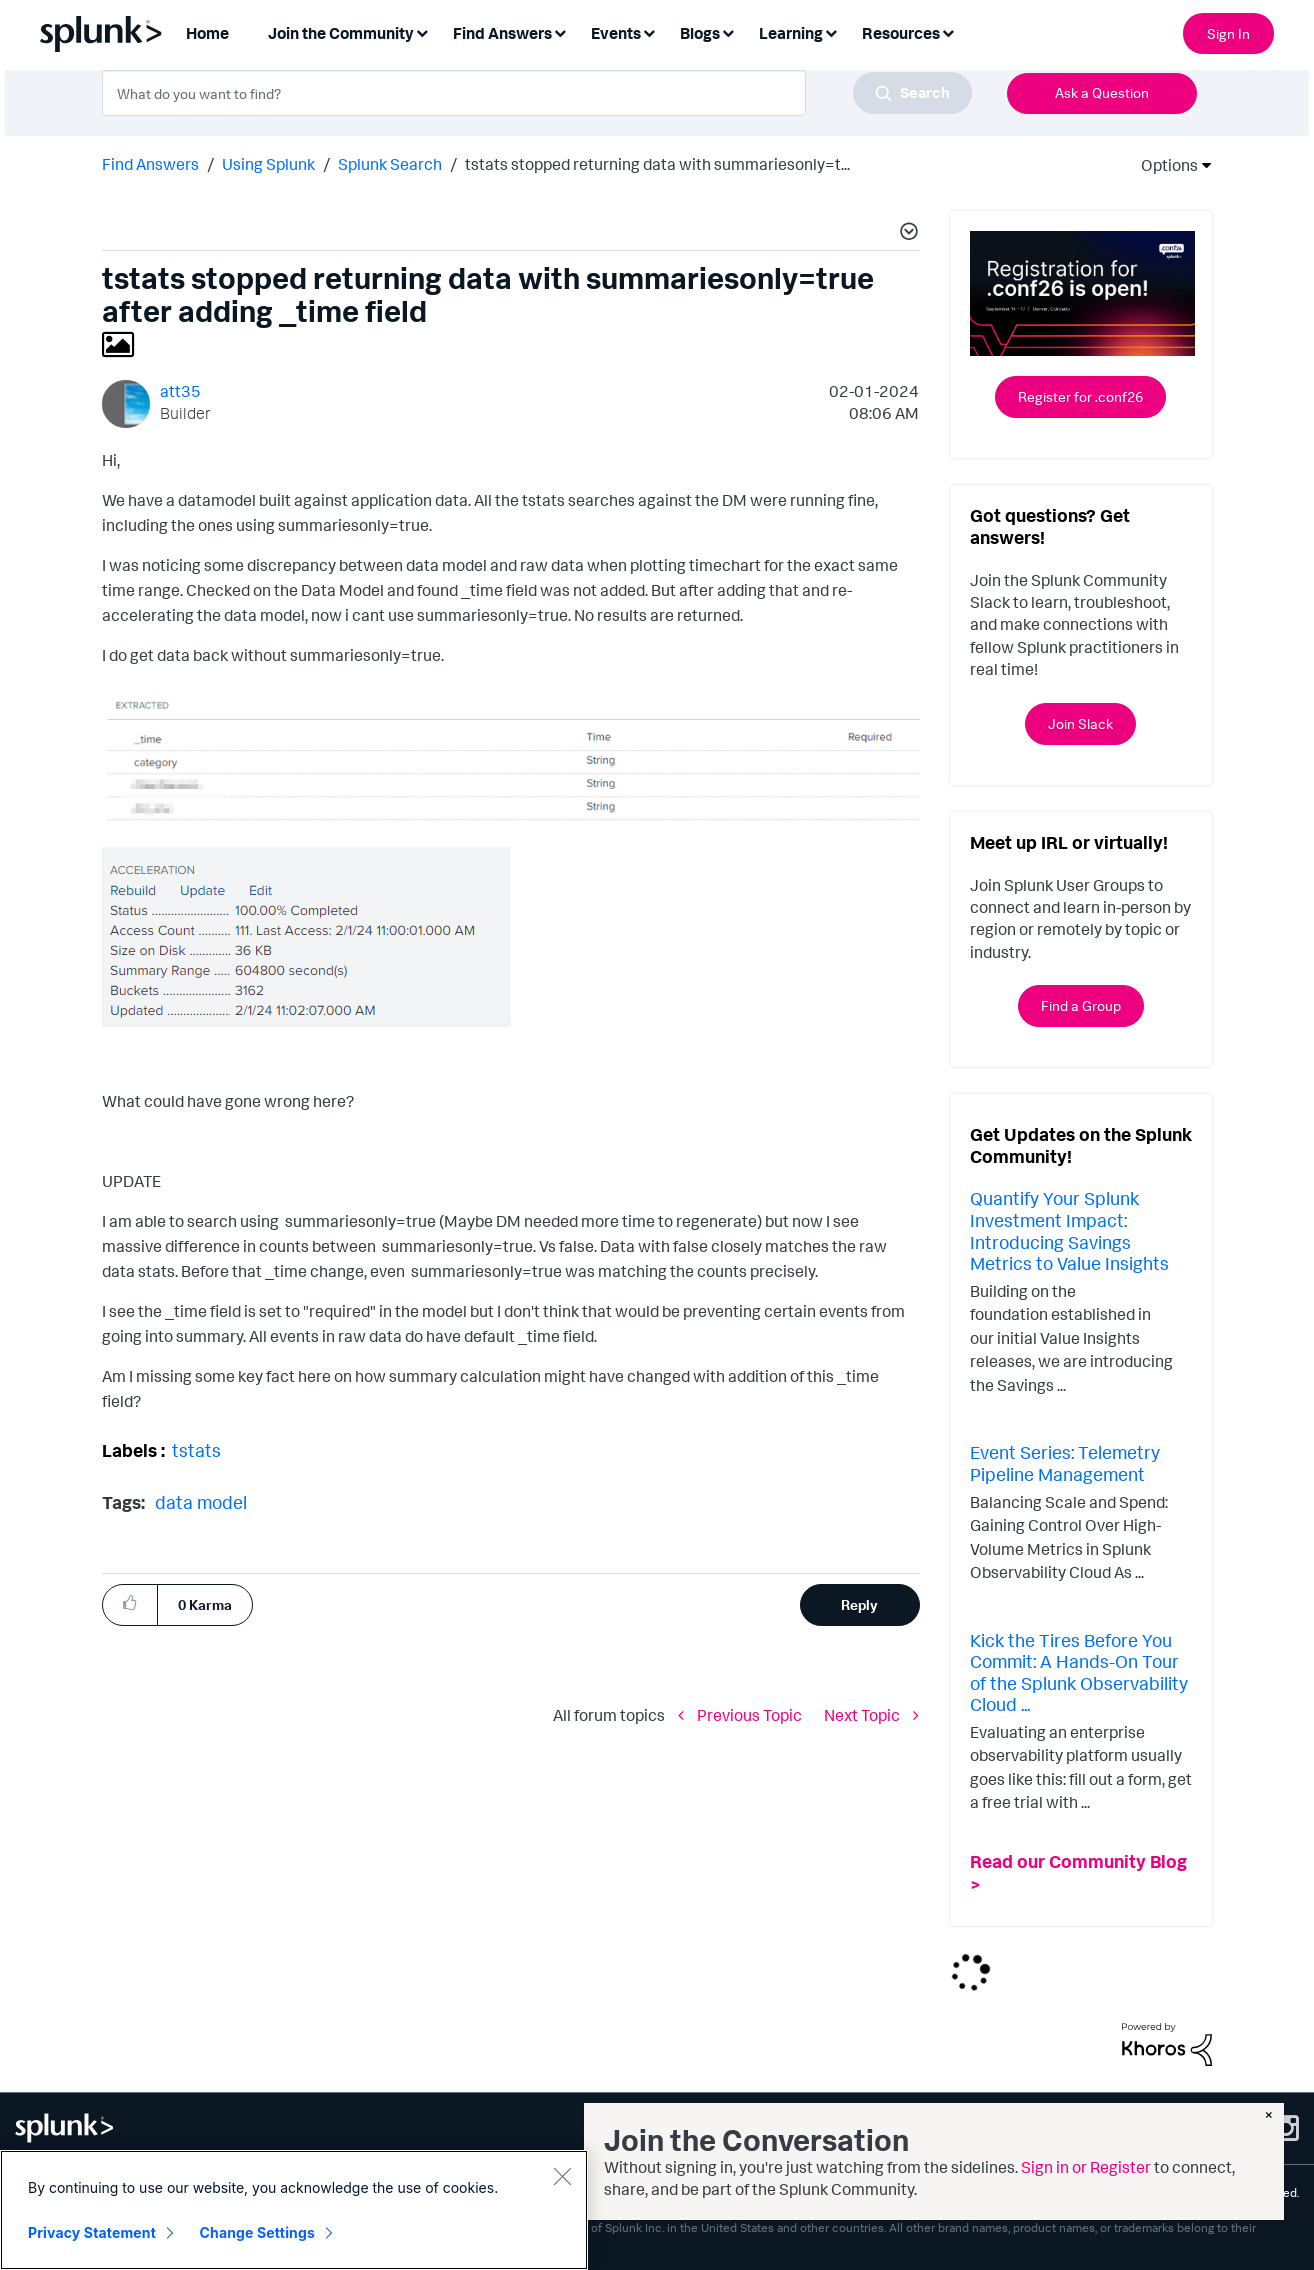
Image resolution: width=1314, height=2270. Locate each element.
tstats (196, 1450)
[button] (906, 234)
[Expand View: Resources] (948, 31)
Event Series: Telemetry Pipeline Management (1065, 1463)
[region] (294, 2210)
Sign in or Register (1086, 2167)
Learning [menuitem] (791, 33)
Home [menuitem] (207, 33)
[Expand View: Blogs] (728, 31)
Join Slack (1080, 723)
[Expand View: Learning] (831, 31)
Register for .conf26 (1080, 396)
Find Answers (150, 164)
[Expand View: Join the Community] (422, 31)
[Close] (562, 2176)
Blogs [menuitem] (700, 33)
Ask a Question (1102, 92)
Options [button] (1163, 165)
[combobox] (537, 93)
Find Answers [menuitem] (502, 33)
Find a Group (1081, 1005)
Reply (859, 1604)
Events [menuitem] (616, 33)
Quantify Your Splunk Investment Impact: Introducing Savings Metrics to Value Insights (1069, 1230)
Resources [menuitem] (901, 33)
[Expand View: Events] (649, 31)
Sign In (1228, 33)
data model (201, 1502)
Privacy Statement (92, 2232)
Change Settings (257, 2232)
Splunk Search (390, 164)
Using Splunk (268, 164)
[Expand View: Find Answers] (560, 31)
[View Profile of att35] (180, 391)
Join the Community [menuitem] (341, 33)
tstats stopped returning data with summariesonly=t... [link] (657, 164)
